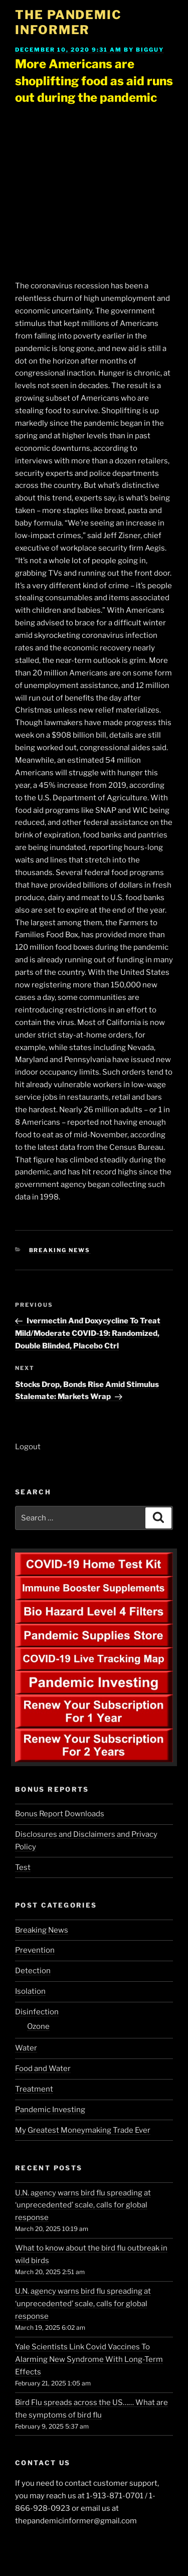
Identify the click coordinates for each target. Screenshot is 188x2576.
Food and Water (43, 2068)
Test (23, 1867)
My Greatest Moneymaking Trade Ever (82, 2130)
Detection (33, 1970)
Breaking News (60, 1250)
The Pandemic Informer (68, 22)
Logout (28, 1446)
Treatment (34, 2089)
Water (26, 2047)
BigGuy (150, 49)
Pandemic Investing (50, 2109)
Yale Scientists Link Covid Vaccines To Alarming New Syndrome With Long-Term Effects (89, 2359)
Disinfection (37, 2011)
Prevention (35, 1950)
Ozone (38, 2026)
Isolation (30, 1991)
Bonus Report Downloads (59, 1813)
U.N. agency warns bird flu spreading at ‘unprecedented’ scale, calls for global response (83, 2205)
